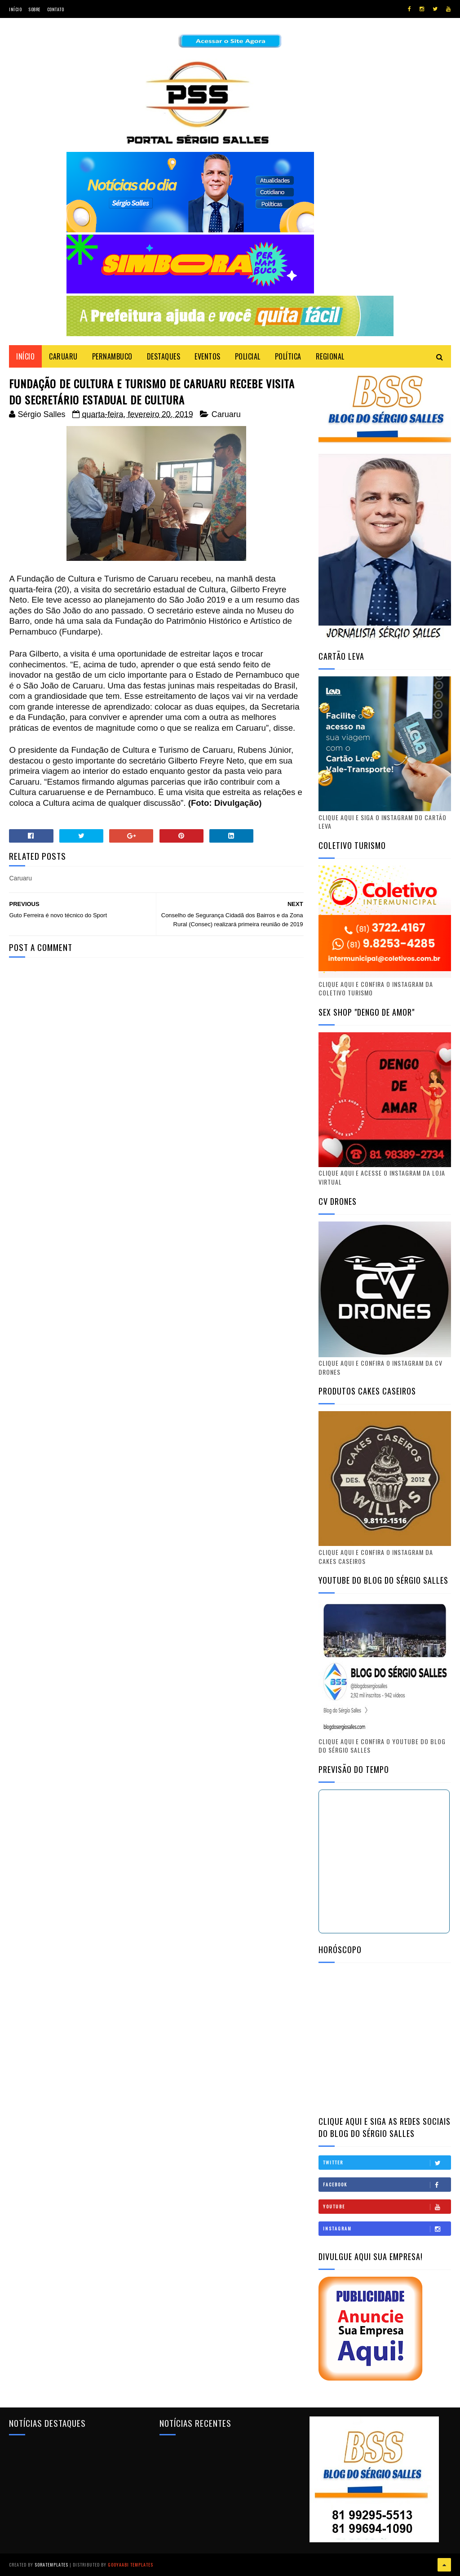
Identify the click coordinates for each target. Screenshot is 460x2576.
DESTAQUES (164, 356)
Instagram (387, 2228)
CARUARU (63, 356)
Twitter (387, 2162)
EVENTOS (208, 356)
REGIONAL (330, 356)
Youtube (387, 2206)
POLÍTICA (288, 356)
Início (15, 9)
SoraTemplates (51, 2564)
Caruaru (226, 414)
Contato (55, 9)
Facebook (387, 2184)
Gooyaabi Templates (130, 2564)
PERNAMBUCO (112, 356)
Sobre (34, 9)
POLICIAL (248, 356)
